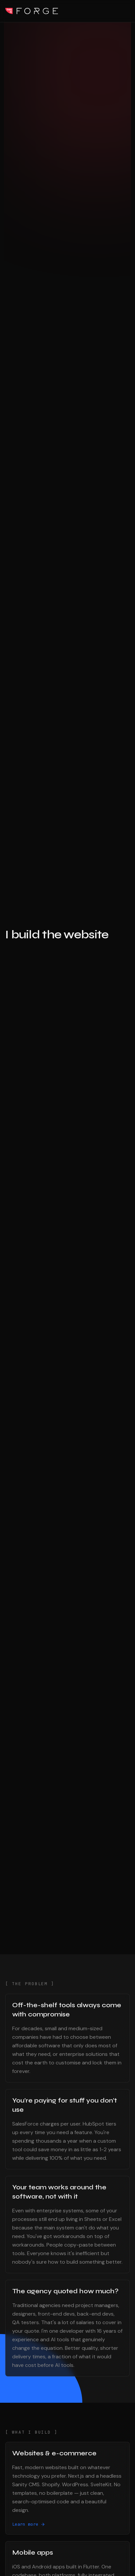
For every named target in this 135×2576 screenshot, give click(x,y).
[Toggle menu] (126, 11)
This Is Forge (31, 11)
